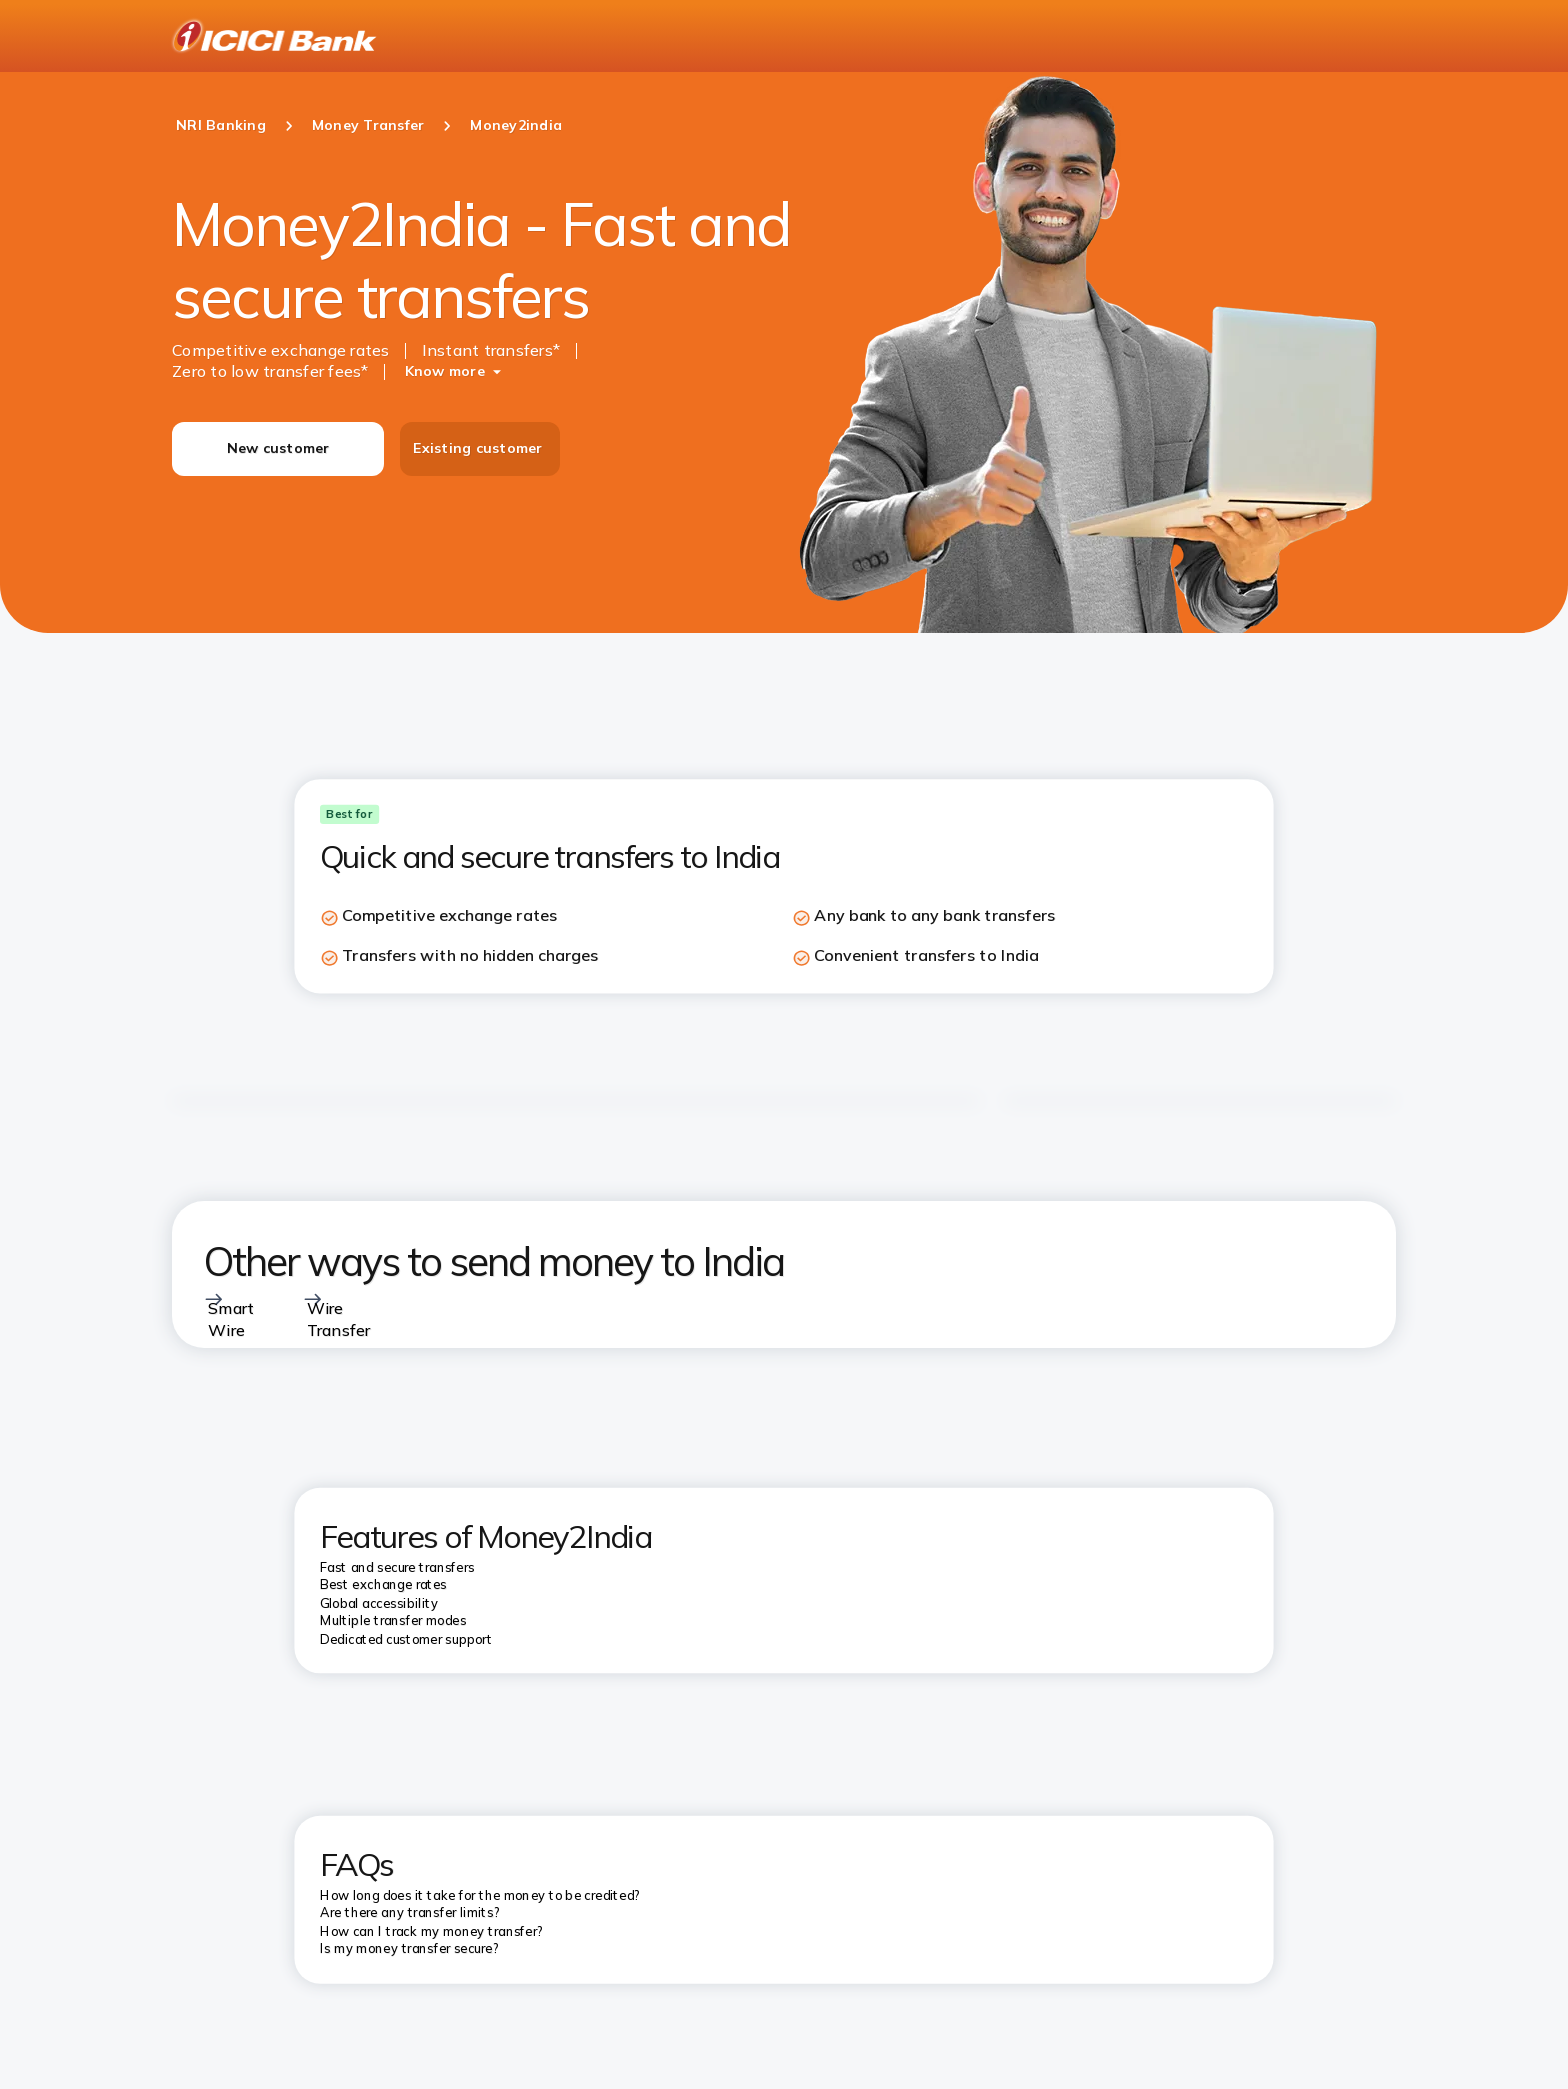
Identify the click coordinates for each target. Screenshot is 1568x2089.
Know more (445, 371)
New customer (278, 448)
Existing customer (477, 448)
